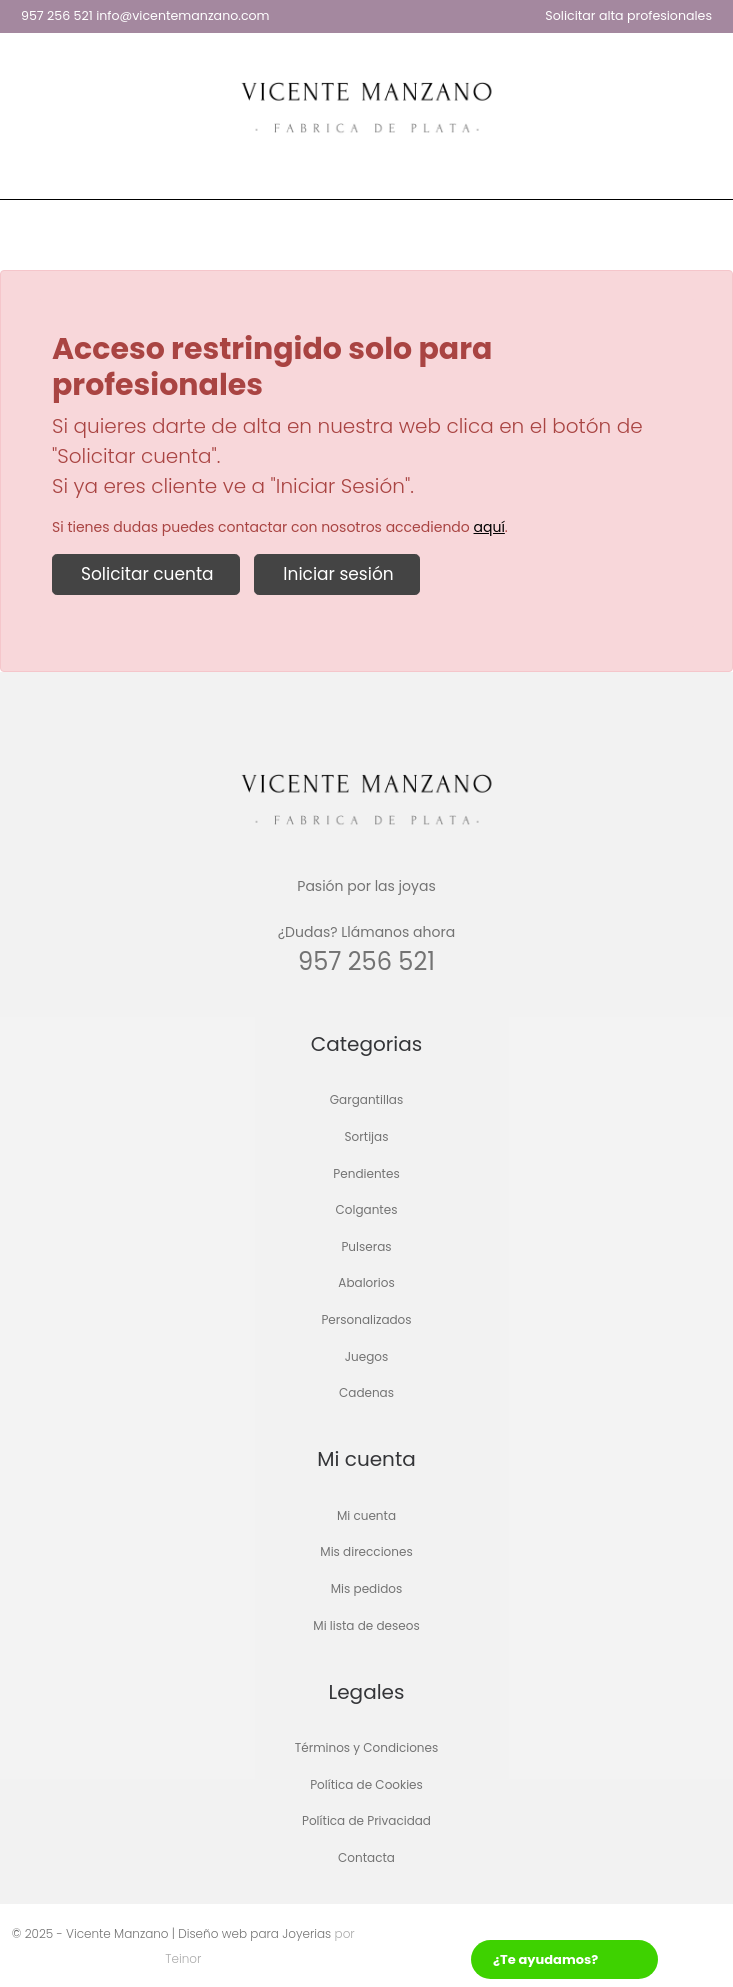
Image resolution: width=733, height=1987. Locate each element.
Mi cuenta (366, 1515)
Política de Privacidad (366, 1821)
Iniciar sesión (336, 574)
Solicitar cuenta (146, 574)
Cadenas (366, 1393)
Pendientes (366, 1173)
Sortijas (367, 1136)
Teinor (183, 1958)
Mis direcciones (366, 1552)
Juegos (367, 1356)
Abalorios (366, 1283)
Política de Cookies (366, 1784)
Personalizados (366, 1319)
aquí (489, 527)
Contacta (366, 1857)
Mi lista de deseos (366, 1625)
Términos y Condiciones (367, 1748)
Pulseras (366, 1246)
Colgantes (367, 1210)
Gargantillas (366, 1100)
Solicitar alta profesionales (628, 15)
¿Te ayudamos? (545, 1959)
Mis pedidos (366, 1588)
